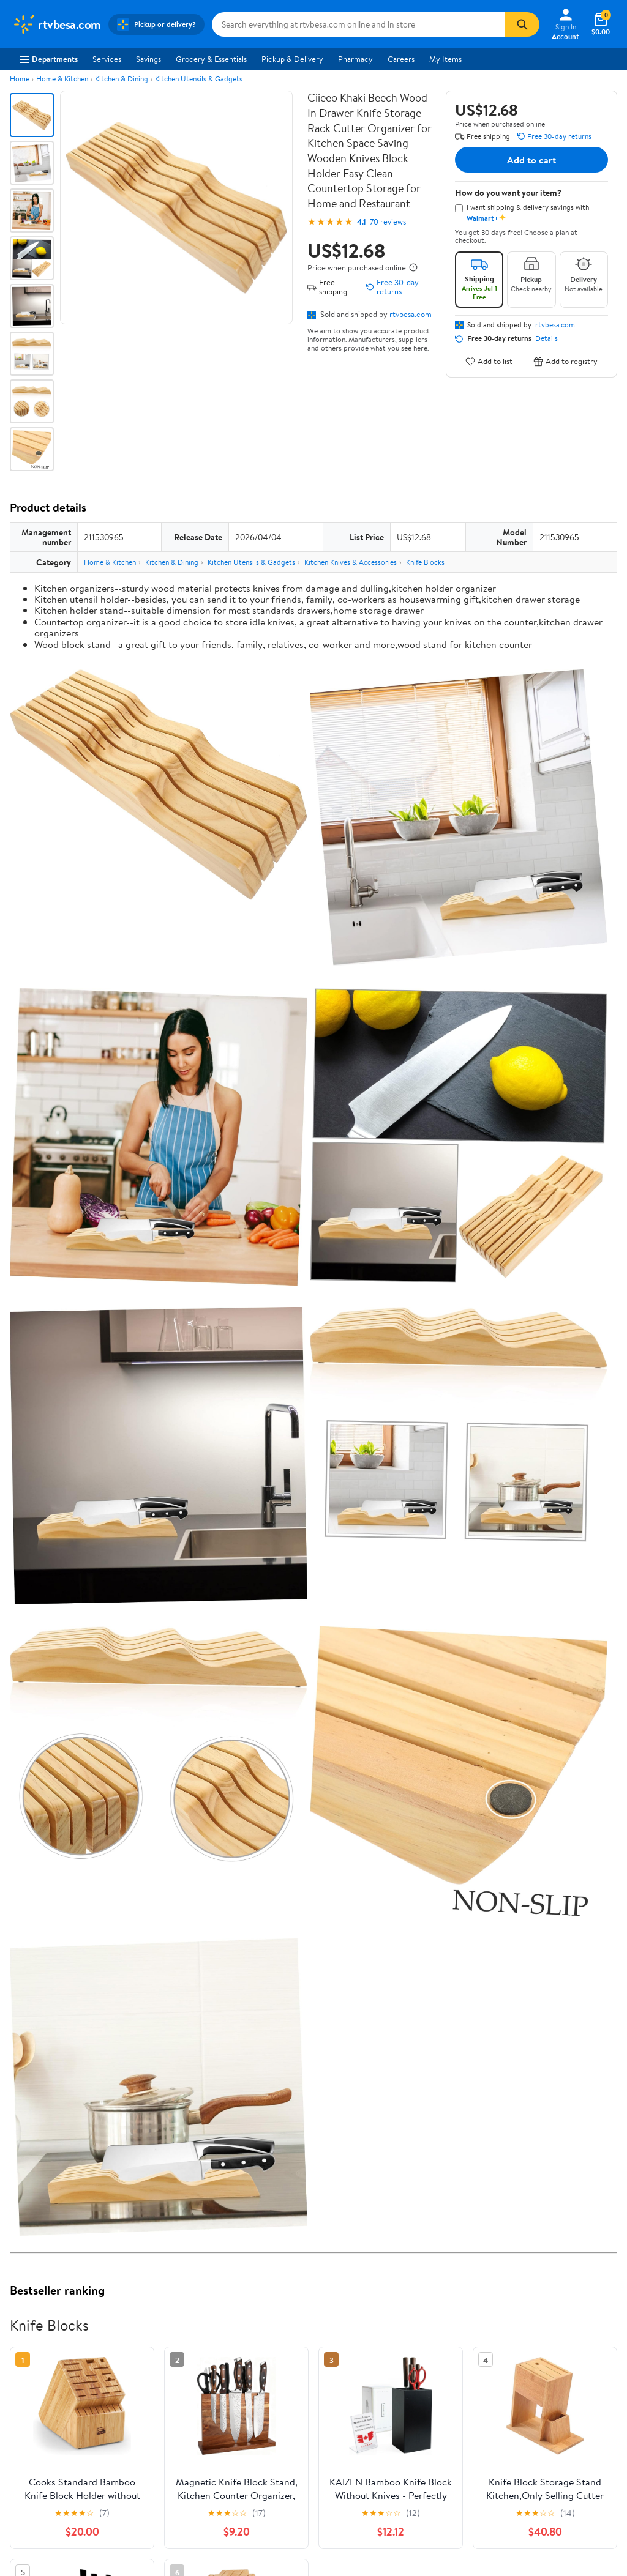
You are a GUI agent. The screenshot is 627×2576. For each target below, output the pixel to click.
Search (595, 2157)
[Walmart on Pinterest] (583, 2388)
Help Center (300, 2271)
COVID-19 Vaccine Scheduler (312, 2328)
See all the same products (570, 1866)
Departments (49, 58)
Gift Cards (154, 2395)
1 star (160, 2085)
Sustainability (35, 2395)
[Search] (522, 24)
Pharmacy (355, 58)
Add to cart (531, 159)
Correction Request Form (74, 1944)
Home (19, 78)
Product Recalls (288, 2395)
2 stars (158, 2072)
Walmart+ (154, 2378)
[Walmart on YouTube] (561, 2388)
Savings (148, 58)
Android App (532, 2345)
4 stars (157, 2045)
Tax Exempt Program (296, 2412)
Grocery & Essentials (211, 58)
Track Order (377, 2271)
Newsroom (31, 2361)
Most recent (75, 2157)
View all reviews (51, 2118)
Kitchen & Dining (121, 78)
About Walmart (38, 2328)
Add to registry (565, 361)
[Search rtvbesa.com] (359, 24)
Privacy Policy (410, 2345)
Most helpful (221, 2157)
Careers (401, 58)
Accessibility (282, 2378)
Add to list (488, 361)
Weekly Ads (452, 2271)
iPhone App (530, 2328)
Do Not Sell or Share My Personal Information (427, 2412)
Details (546, 338)
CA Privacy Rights (417, 2361)
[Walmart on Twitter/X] (539, 2388)
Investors (27, 2378)
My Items (445, 58)
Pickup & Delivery (292, 58)
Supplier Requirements (51, 2412)
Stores (148, 2345)
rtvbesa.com (410, 313)
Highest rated (147, 2157)
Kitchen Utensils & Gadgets (198, 78)
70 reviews (388, 221)
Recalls (273, 2361)
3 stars (158, 2058)
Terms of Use (408, 2328)
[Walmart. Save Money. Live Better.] (56, 24)
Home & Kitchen (62, 78)
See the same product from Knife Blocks (543, 1343)
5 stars (158, 2031)
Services (106, 58)
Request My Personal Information (422, 2384)
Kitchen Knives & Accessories (350, 562)
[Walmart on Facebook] (517, 2388)
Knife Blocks (425, 562)
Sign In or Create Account (200, 2271)
